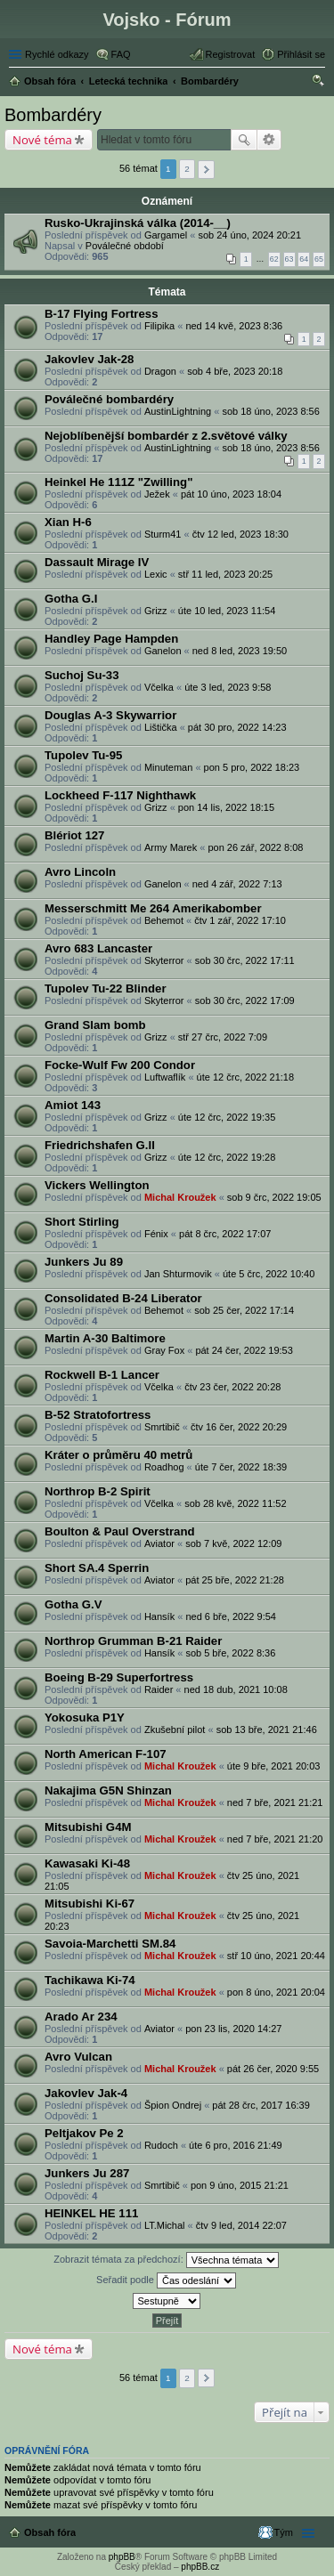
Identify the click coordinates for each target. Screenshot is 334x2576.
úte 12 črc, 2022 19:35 (226, 1117)
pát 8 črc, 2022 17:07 (225, 1233)
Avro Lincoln (80, 872)
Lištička (160, 727)
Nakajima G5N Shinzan (108, 1790)
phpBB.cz (200, 2567)
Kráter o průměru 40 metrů (118, 1455)
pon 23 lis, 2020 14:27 (233, 2028)
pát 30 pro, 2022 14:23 (237, 727)
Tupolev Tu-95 (83, 755)
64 (303, 259)
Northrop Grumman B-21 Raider (133, 1641)
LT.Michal (164, 2225)
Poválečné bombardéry (109, 399)
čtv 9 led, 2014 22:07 (241, 2225)
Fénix (156, 1233)
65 (318, 259)
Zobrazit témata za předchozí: (166, 2260)
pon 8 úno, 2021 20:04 (276, 1992)
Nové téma (42, 140)
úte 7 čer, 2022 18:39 (241, 1467)
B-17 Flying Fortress (102, 313)
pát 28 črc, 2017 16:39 (260, 2105)
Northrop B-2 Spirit (98, 1491)
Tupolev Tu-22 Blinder (106, 988)
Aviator (159, 1543)
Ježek (157, 494)
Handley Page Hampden (111, 638)
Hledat (244, 139)
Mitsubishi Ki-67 (89, 1903)
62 (274, 259)
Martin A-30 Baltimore (105, 1338)
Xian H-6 (68, 522)
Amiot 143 (73, 1105)
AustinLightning (177, 411)
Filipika (159, 325)
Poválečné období (125, 245)
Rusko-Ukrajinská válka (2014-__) (138, 223)
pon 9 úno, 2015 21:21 (240, 2185)
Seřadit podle (166, 2280)
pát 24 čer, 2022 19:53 (243, 1350)
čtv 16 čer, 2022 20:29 (239, 1427)
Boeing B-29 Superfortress (119, 1677)
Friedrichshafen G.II (100, 1145)
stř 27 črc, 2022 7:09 (222, 1037)
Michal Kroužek (180, 1197)
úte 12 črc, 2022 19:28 (226, 1157)
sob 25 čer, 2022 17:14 (244, 1310)
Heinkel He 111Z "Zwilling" (118, 482)
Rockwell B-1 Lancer (102, 1374)
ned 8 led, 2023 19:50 (239, 650)
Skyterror (164, 960)
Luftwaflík (164, 1077)
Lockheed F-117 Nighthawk (120, 795)
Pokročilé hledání (269, 139)
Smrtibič (162, 1427)
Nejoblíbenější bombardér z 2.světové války (166, 435)
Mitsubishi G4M (88, 1827)
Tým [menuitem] (283, 2532)
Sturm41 (163, 534)
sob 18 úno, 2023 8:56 (270, 411)
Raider (158, 1689)
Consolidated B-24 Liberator (123, 1298)
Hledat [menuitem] (318, 83)
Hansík (159, 1616)
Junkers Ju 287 (87, 2173)
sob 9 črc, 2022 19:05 (274, 1197)
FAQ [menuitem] (121, 54)
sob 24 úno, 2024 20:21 (249, 235)
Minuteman (168, 767)
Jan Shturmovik (178, 1273)
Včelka (159, 687)
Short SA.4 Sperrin (97, 1568)
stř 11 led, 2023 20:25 (225, 574)
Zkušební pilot (174, 1729)
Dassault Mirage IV (97, 562)
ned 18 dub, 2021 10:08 (236, 1689)
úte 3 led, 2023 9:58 (227, 687)
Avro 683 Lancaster (98, 948)
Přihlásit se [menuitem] (301, 54)
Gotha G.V (73, 1604)
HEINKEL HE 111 (91, 2213)
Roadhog (164, 1467)
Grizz (155, 610)
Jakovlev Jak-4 (86, 2093)
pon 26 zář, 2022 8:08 (255, 847)
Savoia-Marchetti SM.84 (110, 1943)
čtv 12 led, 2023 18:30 (240, 534)
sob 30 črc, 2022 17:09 (245, 1000)
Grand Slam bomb (95, 1025)
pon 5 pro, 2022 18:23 (252, 767)
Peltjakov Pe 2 (84, 2133)
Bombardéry (53, 115)
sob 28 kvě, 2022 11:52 (235, 1503)
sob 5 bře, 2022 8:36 (230, 1653)
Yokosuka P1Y (85, 1717)
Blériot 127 (74, 835)
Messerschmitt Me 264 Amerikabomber (153, 908)
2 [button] (187, 169)
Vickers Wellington (97, 1185)
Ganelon (163, 650)
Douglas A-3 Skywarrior (110, 715)
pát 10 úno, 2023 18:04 (231, 494)
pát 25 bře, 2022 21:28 (234, 1580)
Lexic (155, 574)
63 (289, 259)
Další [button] (206, 169)
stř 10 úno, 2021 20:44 (276, 1955)
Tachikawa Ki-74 (90, 1980)
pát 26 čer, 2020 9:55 (273, 2068)
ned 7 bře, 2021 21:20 (275, 1839)
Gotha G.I (71, 598)
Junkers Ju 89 (84, 1261)
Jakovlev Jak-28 (89, 359)
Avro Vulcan (78, 2056)
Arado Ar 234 (81, 2016)
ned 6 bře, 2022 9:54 (230, 1616)
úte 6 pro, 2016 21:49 (235, 2145)
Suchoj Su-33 (82, 675)
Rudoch (161, 2145)
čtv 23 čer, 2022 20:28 (232, 1386)
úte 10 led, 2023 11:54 (226, 610)
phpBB (122, 2557)
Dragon (160, 371)
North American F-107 (106, 1754)
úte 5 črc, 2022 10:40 (268, 1273)
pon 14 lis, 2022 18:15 (226, 807)
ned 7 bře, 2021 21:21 (275, 1802)
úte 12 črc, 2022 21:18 (245, 1077)
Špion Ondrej (172, 2105)
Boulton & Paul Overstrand (120, 1531)
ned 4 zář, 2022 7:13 (237, 884)
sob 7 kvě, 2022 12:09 (233, 1543)
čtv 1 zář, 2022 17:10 (240, 920)
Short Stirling (82, 1221)
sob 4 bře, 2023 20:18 (234, 371)
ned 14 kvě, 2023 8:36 (233, 325)
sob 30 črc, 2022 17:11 (245, 960)
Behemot (163, 920)
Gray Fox (164, 1350)
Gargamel (165, 235)
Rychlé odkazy (57, 54)
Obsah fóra (50, 2532)
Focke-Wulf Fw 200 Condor (120, 1065)
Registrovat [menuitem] (231, 54)
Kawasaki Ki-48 (87, 1863)
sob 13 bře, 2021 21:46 (266, 1729)
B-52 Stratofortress (98, 1415)
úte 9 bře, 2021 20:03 (274, 1766)
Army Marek (170, 847)
